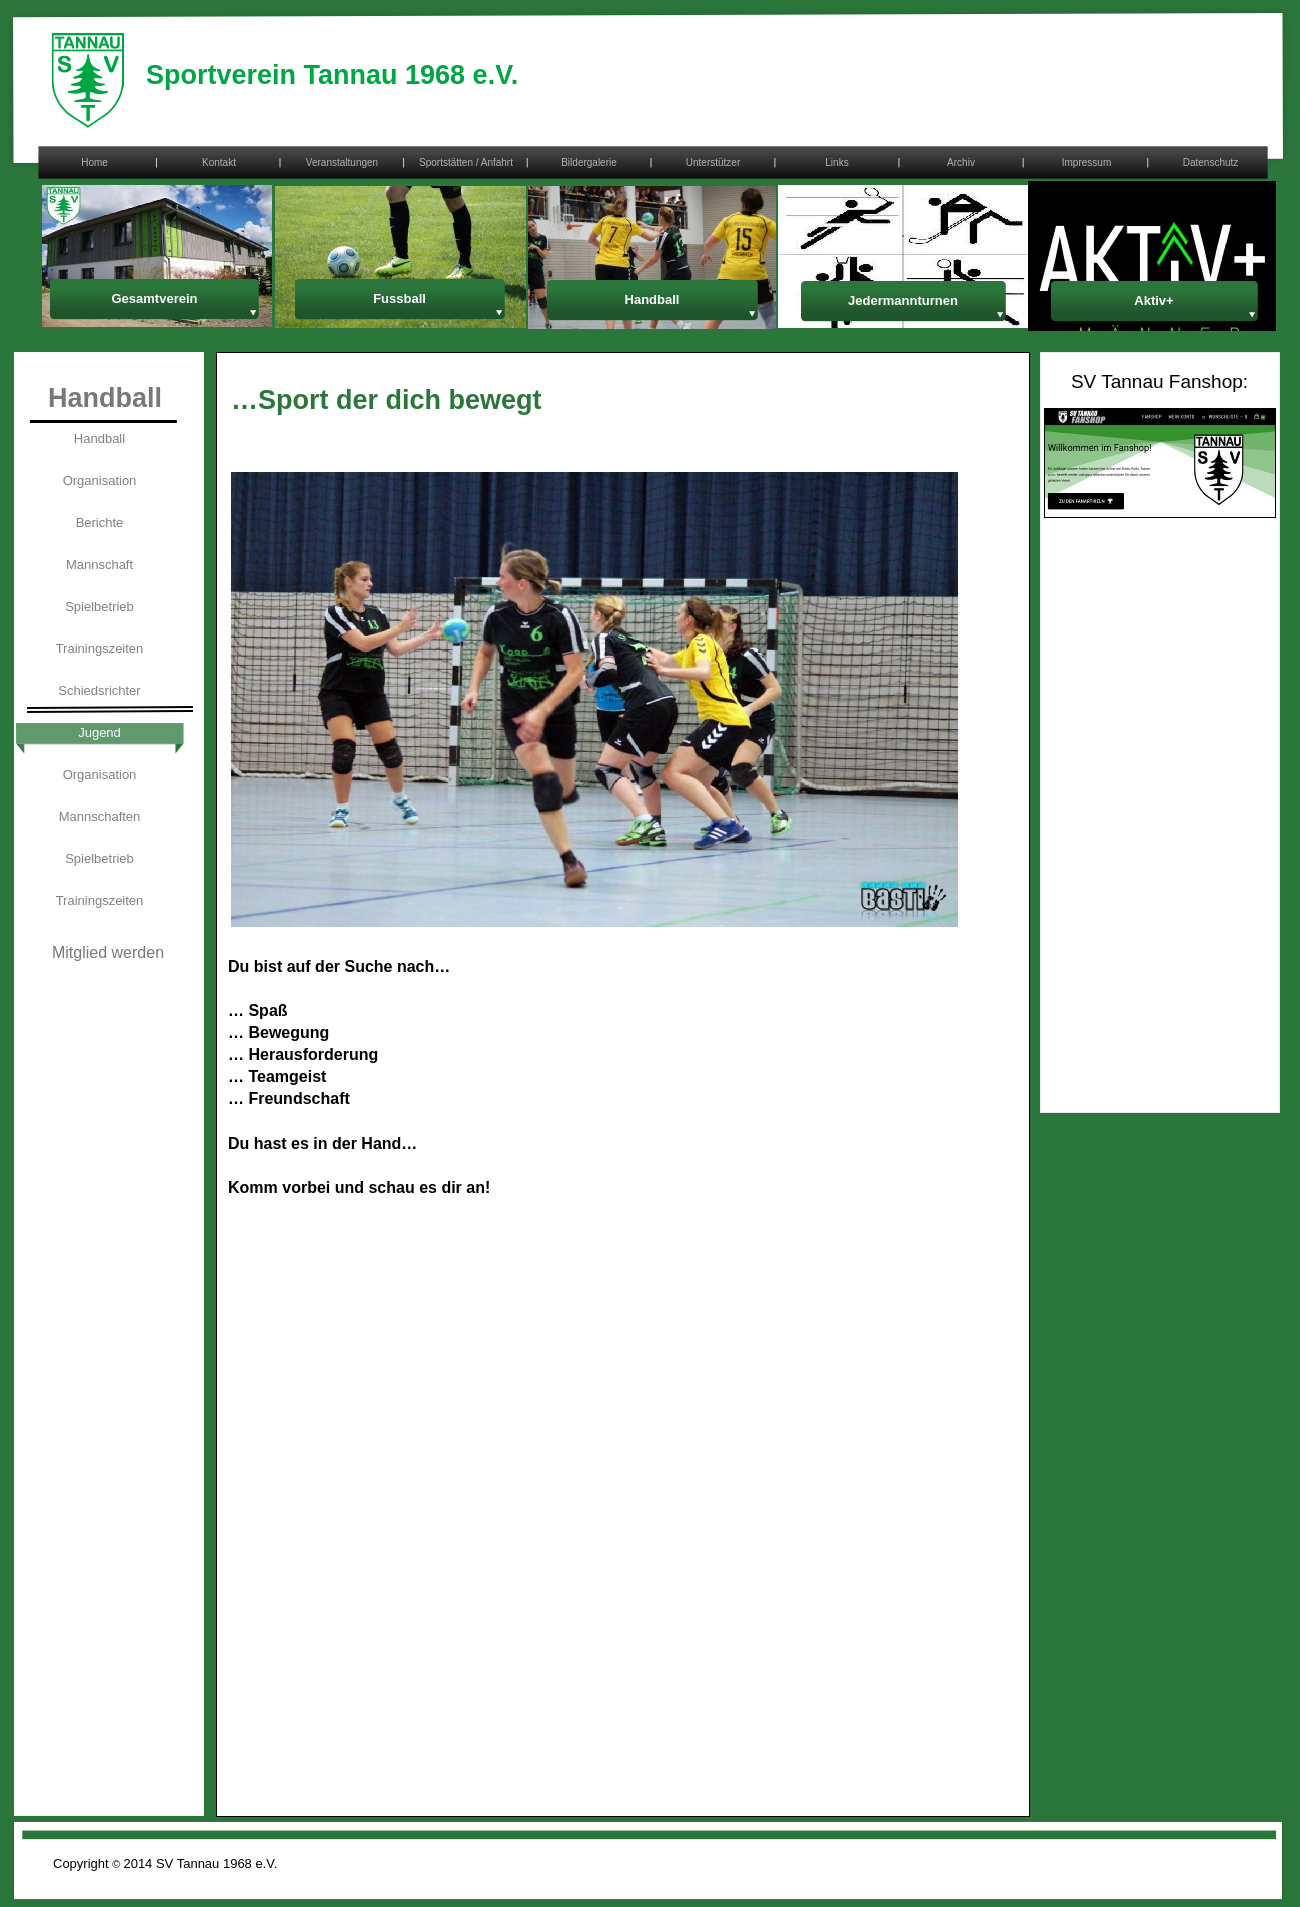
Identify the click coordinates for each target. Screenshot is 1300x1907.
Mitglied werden (108, 952)
